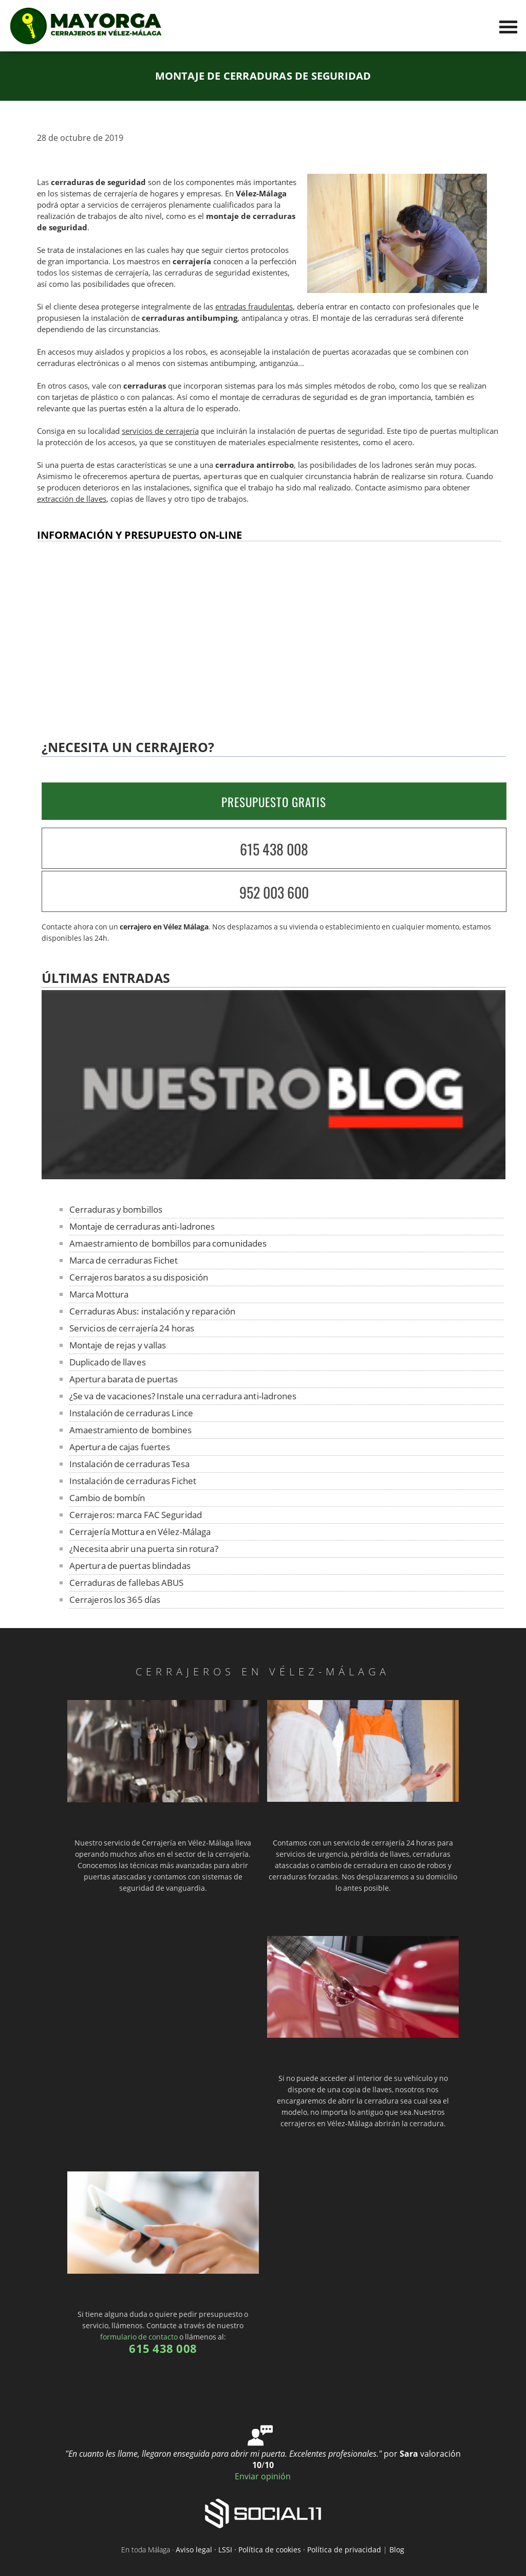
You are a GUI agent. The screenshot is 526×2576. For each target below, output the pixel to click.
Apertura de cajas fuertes (120, 1447)
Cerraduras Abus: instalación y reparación (152, 1311)
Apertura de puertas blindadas (130, 1566)
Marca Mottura (98, 1294)
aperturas (222, 476)
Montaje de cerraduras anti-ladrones (142, 1226)
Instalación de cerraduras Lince (131, 1413)
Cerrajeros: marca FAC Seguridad (135, 1515)
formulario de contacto (139, 2337)
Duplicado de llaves (107, 1362)
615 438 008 (274, 849)
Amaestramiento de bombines (130, 1430)
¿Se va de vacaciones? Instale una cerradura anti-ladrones (183, 1396)
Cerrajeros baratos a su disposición (139, 1277)
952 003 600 (274, 892)
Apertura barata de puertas (123, 1379)
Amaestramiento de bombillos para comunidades (168, 1243)
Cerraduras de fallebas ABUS (126, 1582)
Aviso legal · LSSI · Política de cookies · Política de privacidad (278, 2549)
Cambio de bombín (107, 1498)
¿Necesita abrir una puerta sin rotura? (143, 1549)
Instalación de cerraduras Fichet (132, 1481)
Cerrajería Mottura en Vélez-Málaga (140, 1532)
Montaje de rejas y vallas (117, 1345)
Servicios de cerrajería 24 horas (131, 1328)
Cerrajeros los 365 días (114, 1599)
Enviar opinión (263, 2476)
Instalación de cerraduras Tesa (129, 1464)
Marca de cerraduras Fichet (123, 1260)
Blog (396, 2549)
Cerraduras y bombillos (115, 1209)
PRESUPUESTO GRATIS (273, 802)
